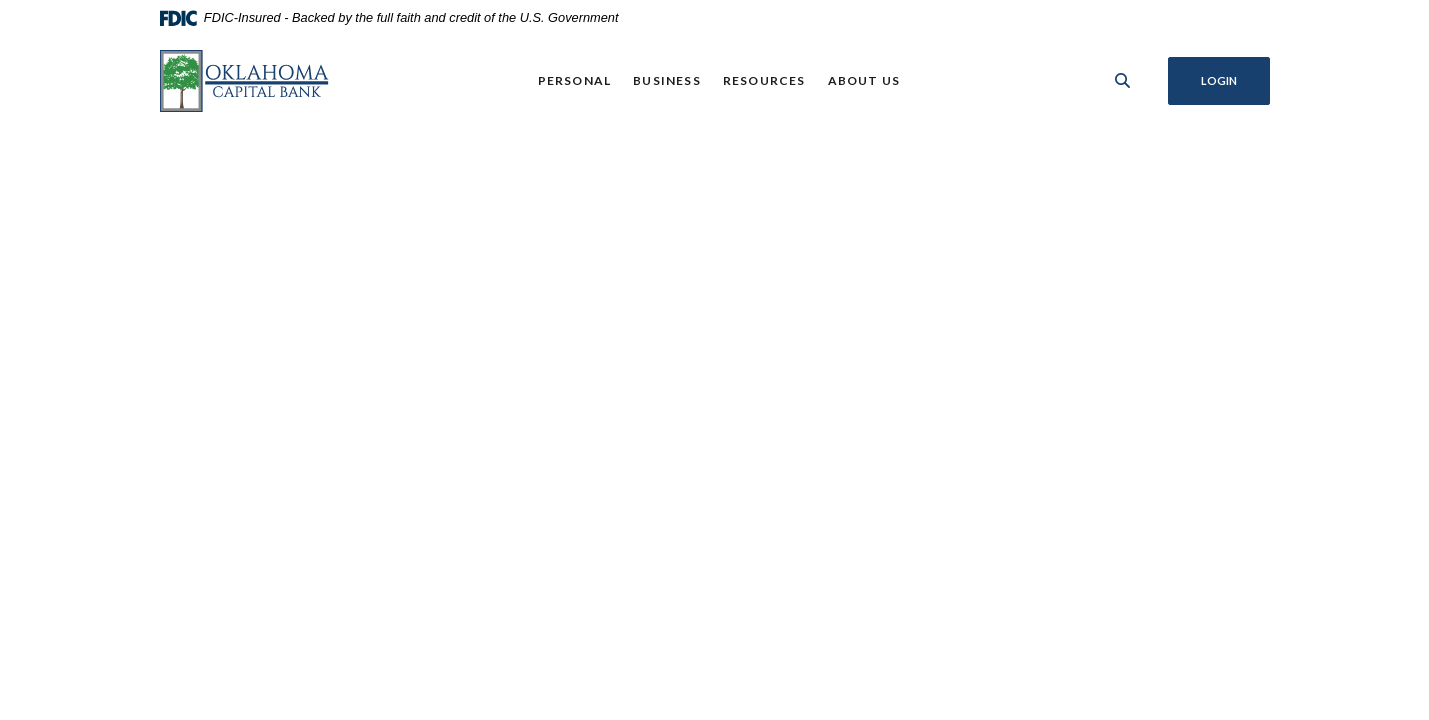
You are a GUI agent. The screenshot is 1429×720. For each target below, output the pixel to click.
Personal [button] (575, 80)
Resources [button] (764, 80)
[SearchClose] (1123, 80)
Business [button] (667, 80)
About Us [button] (864, 80)
